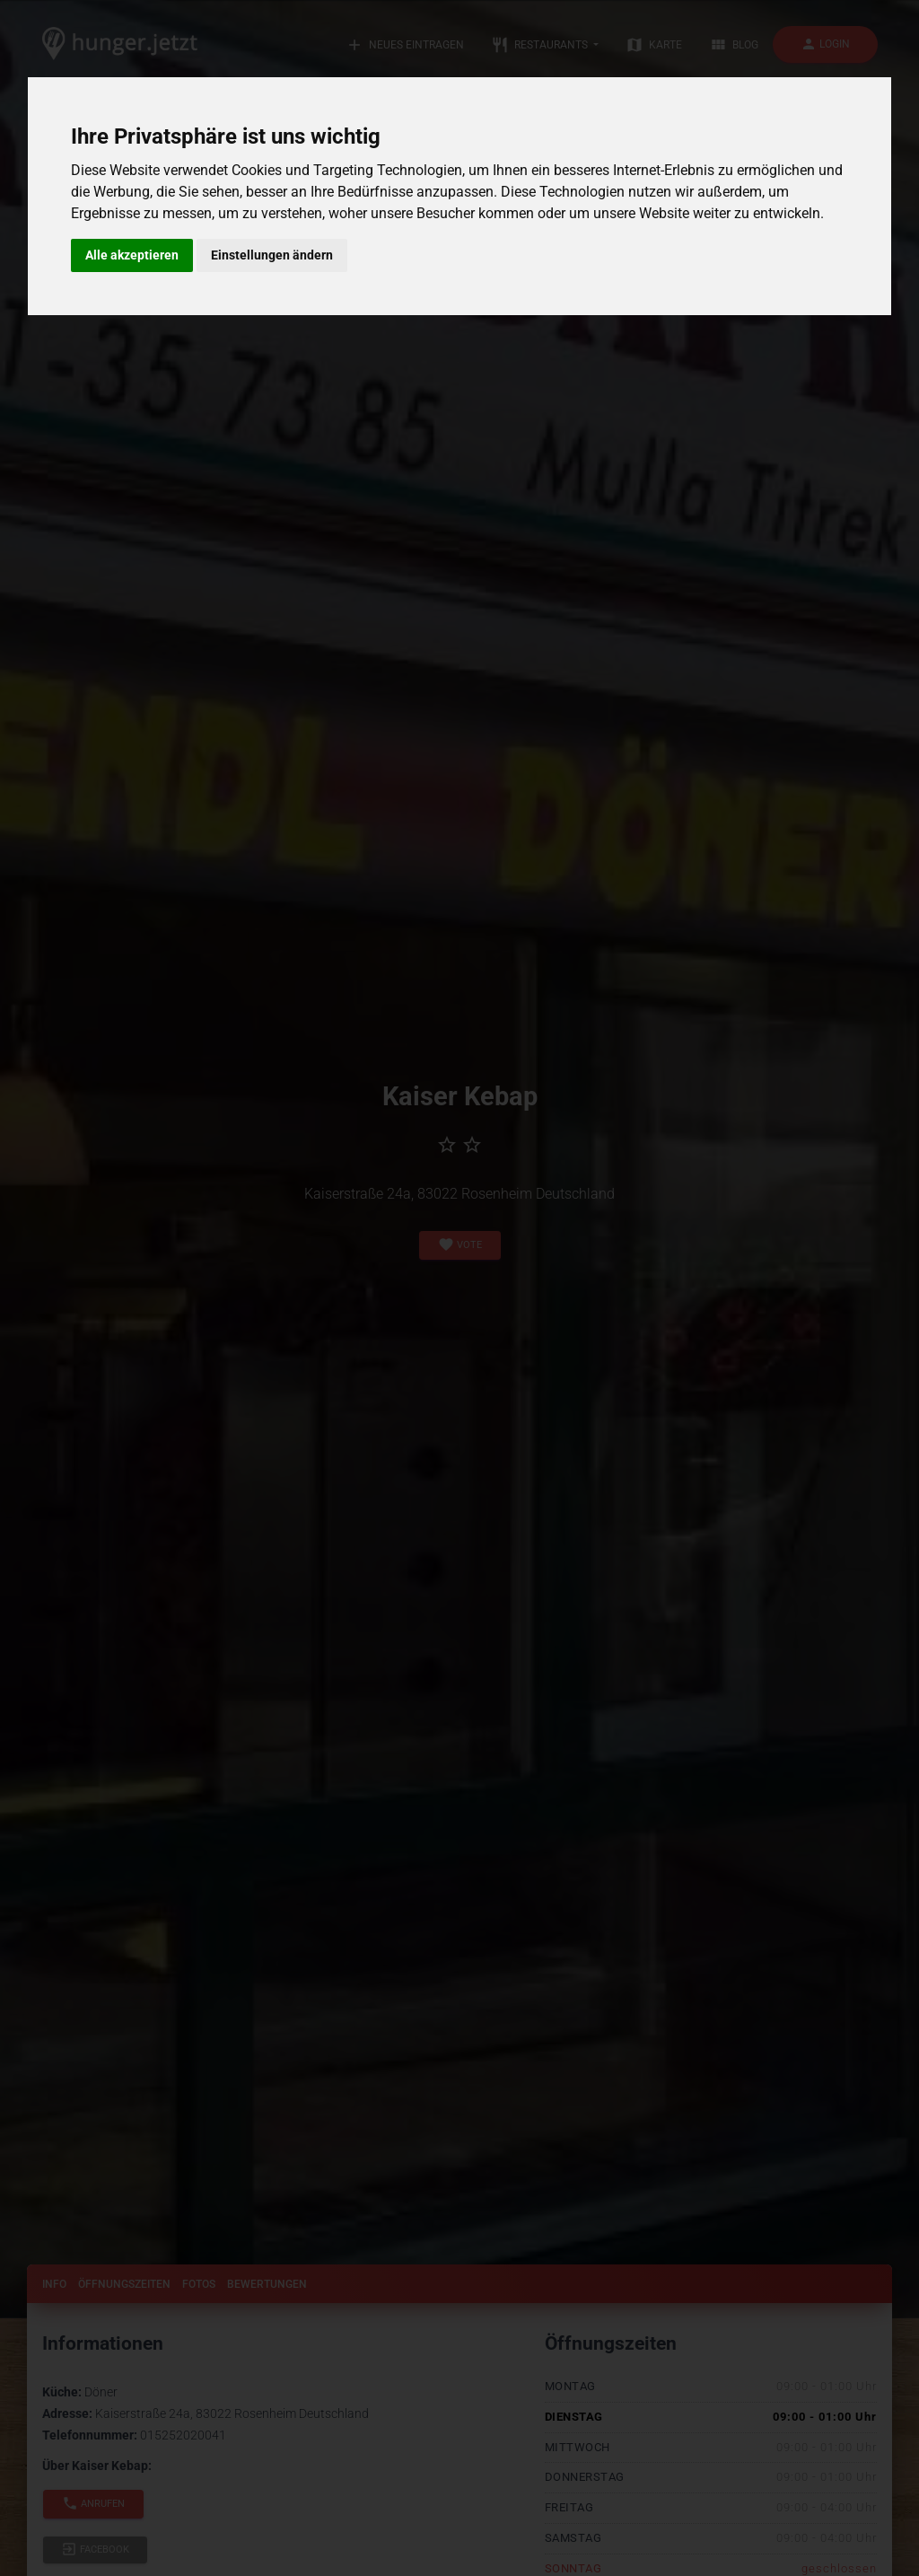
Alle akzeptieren (132, 255)
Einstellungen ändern (272, 255)
